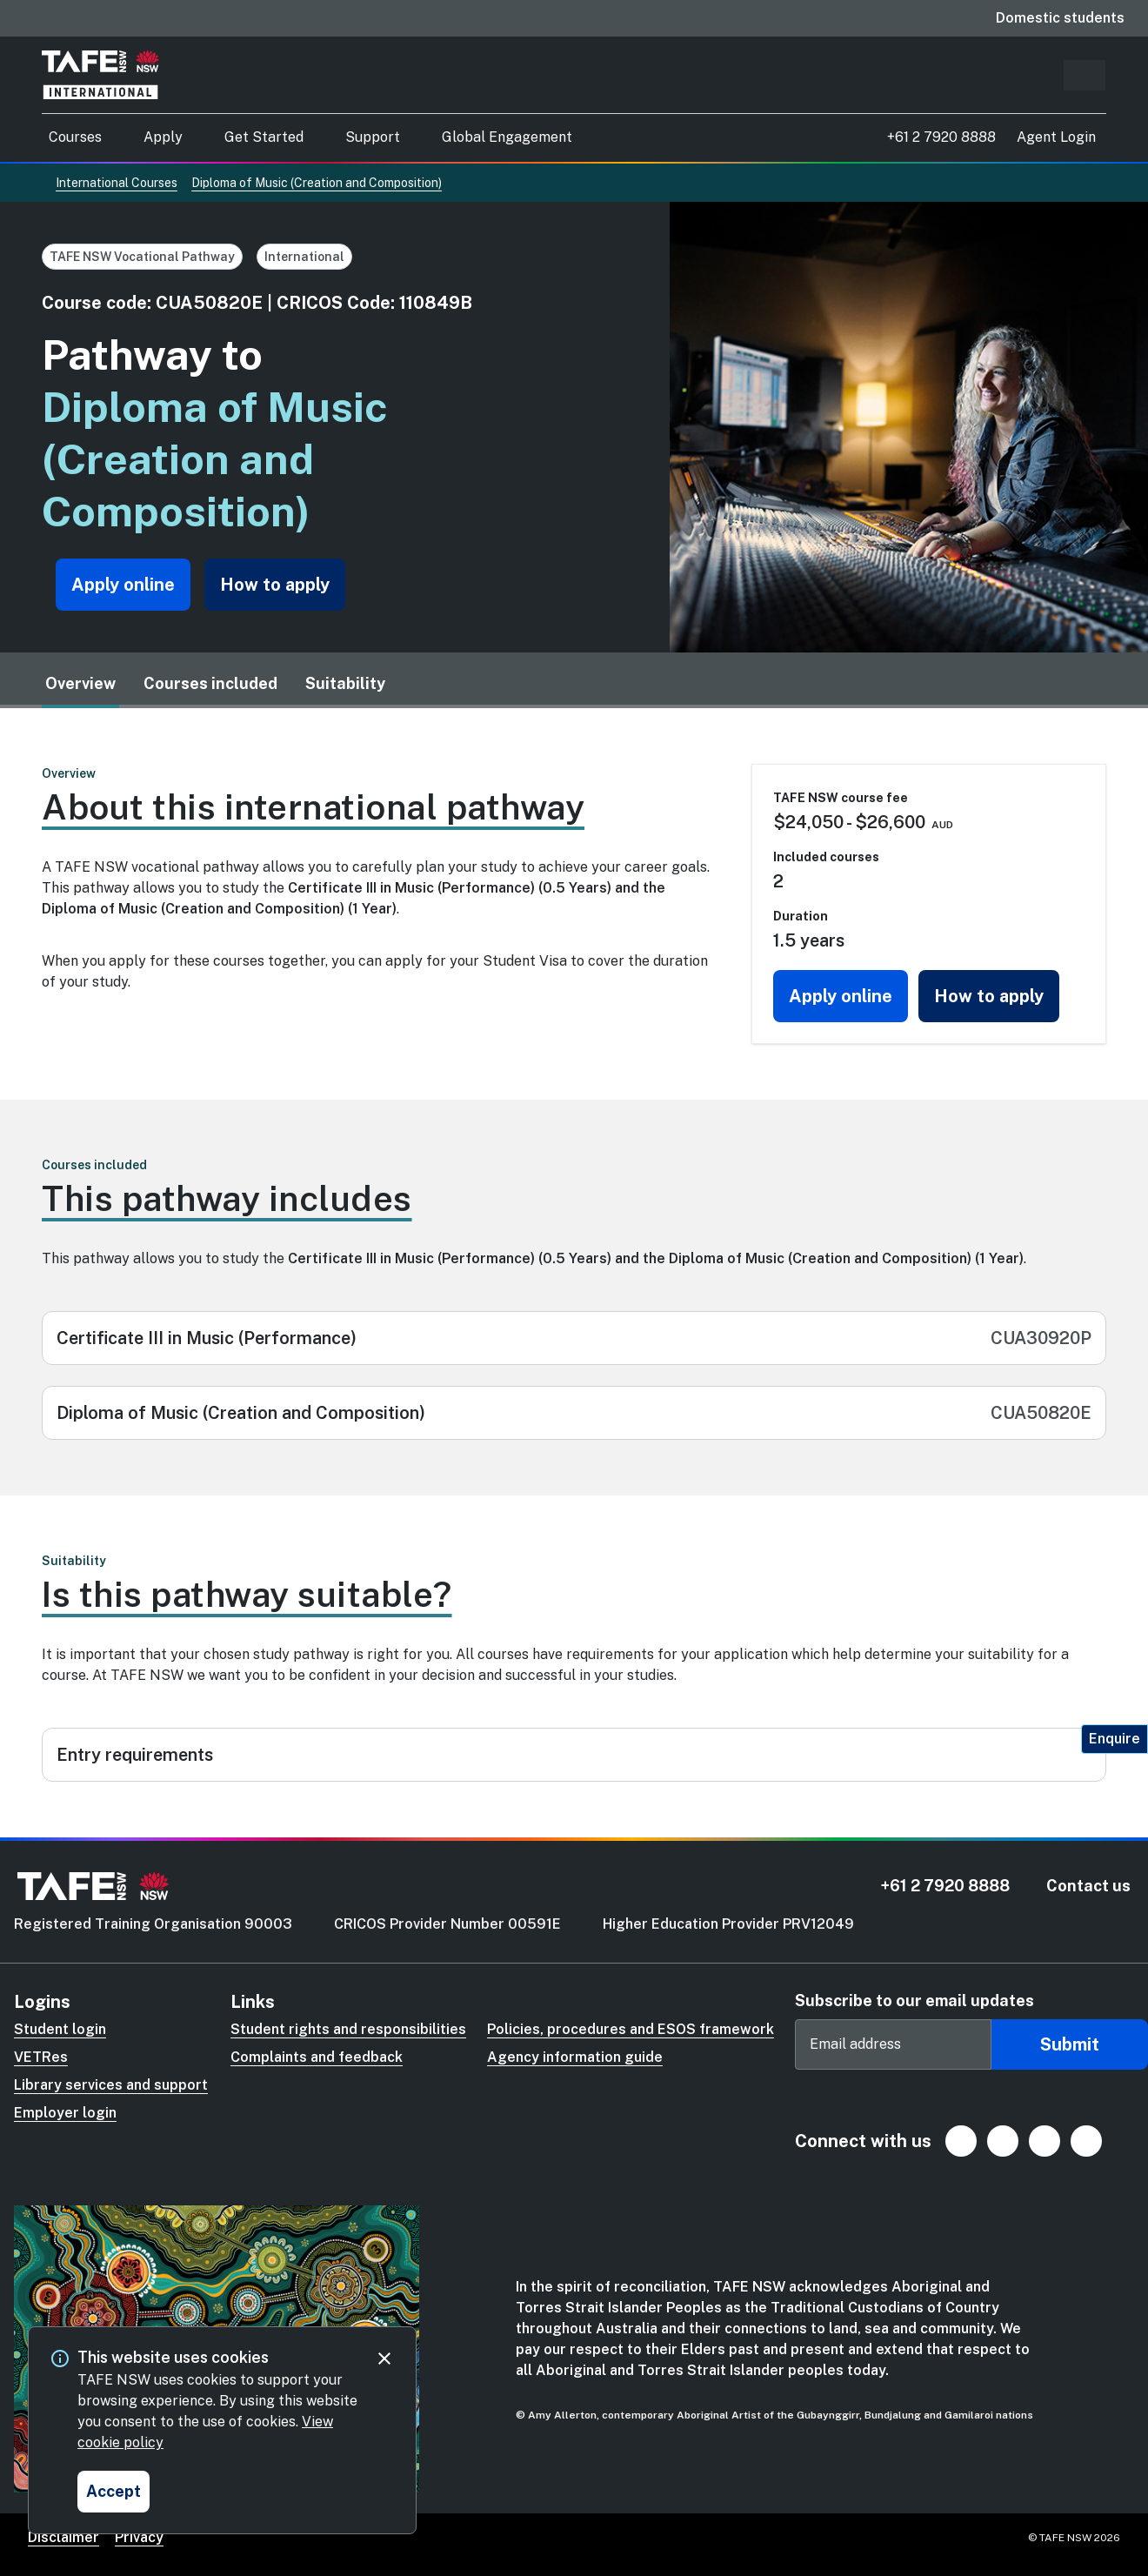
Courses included (210, 683)
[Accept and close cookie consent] (113, 2491)
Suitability (345, 683)
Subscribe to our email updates (914, 2000)
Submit (1069, 2044)
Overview (80, 683)
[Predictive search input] (1084, 75)
